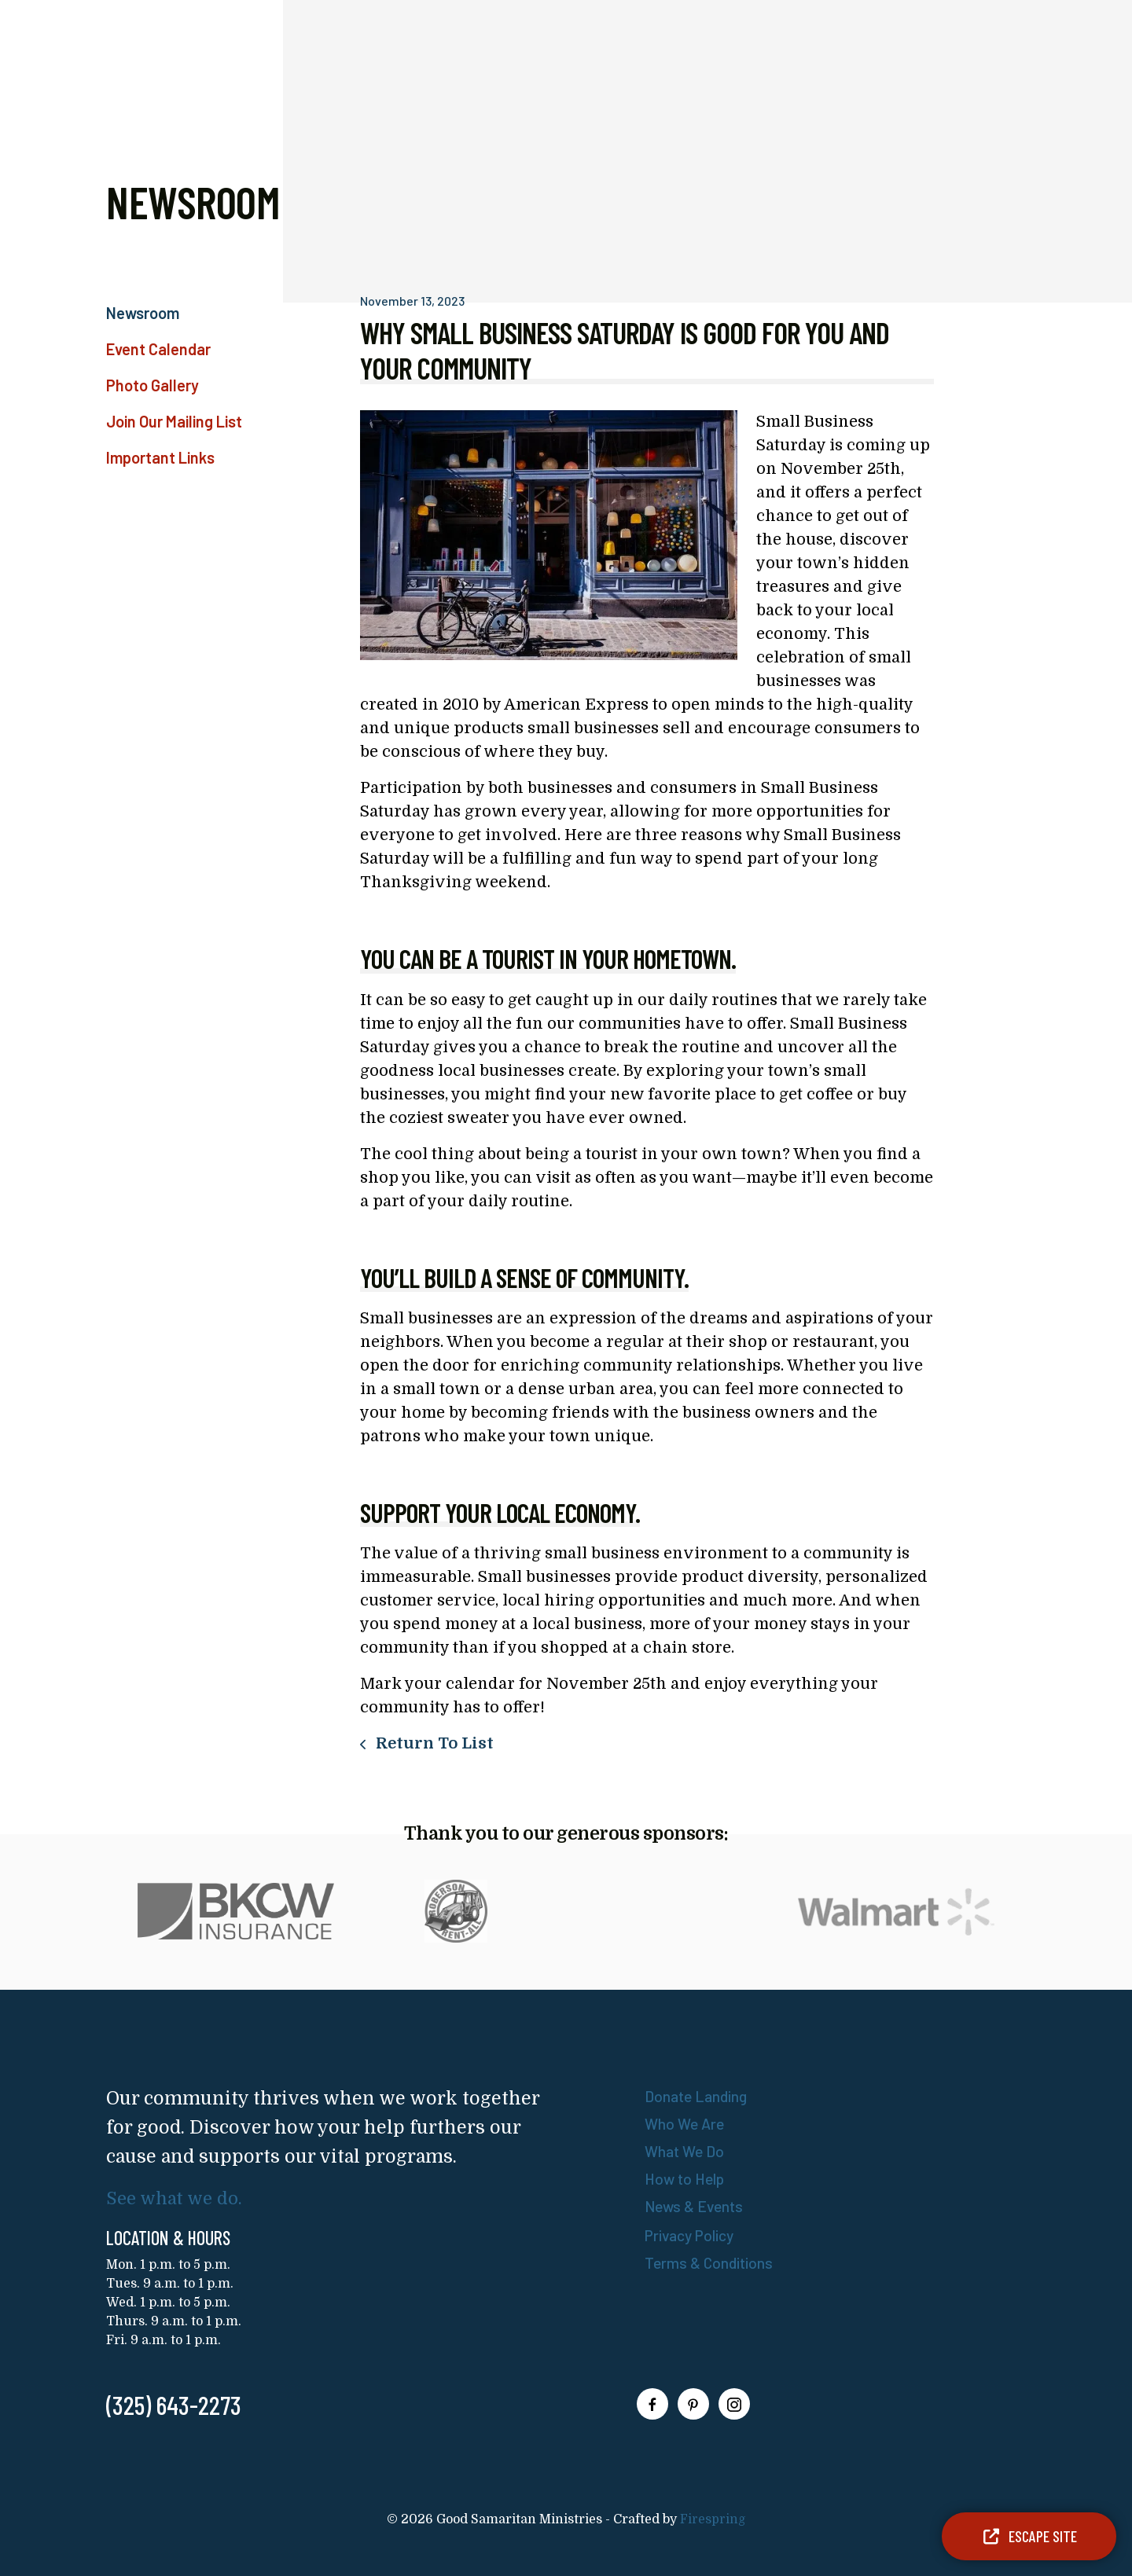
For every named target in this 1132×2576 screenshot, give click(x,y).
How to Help (687, 2178)
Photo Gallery (152, 385)
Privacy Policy (693, 2235)
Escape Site (1029, 2535)
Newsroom (142, 312)
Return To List (433, 1743)
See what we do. (177, 2198)
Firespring (713, 2519)
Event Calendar (158, 348)
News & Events (696, 2205)
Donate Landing (698, 2095)
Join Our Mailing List (174, 421)
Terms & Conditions (711, 2262)
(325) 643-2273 (173, 2404)
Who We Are (686, 2123)
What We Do (686, 2150)
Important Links (160, 457)
